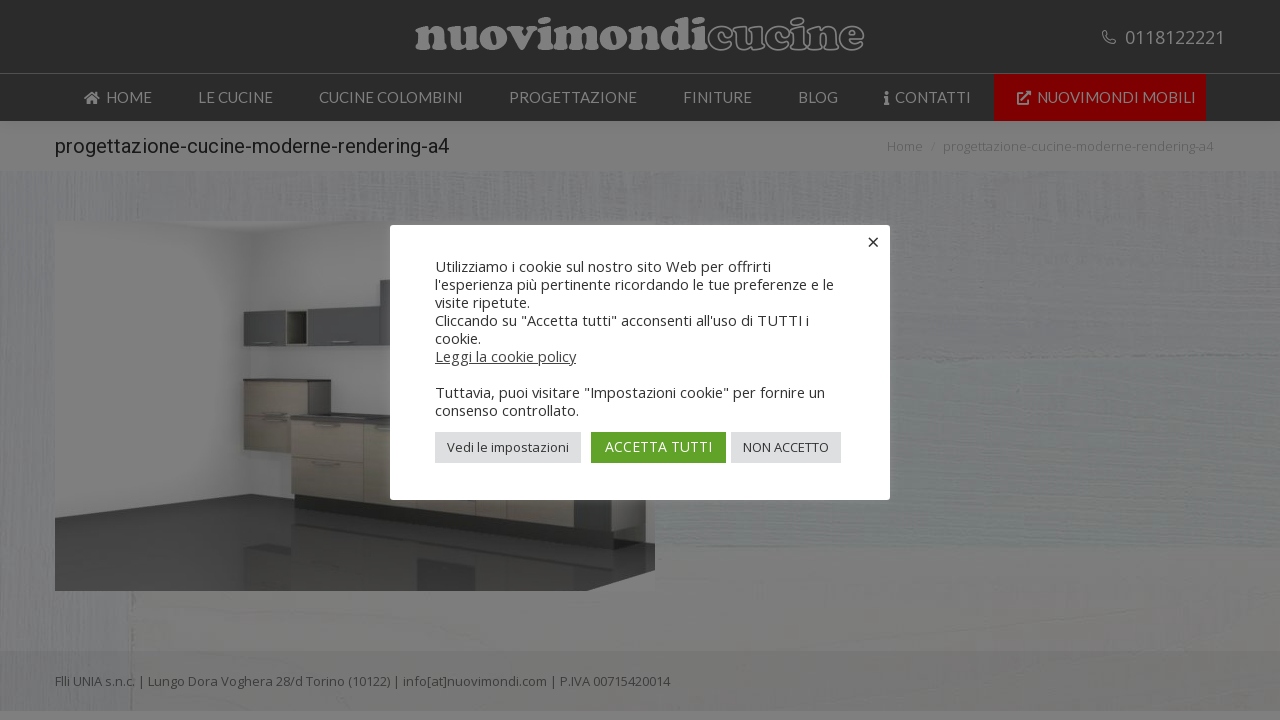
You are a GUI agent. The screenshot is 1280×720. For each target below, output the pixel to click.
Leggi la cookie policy (505, 356)
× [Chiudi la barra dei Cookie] (873, 241)
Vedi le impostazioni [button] (508, 447)
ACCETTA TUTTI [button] (658, 446)
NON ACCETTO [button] (786, 447)
